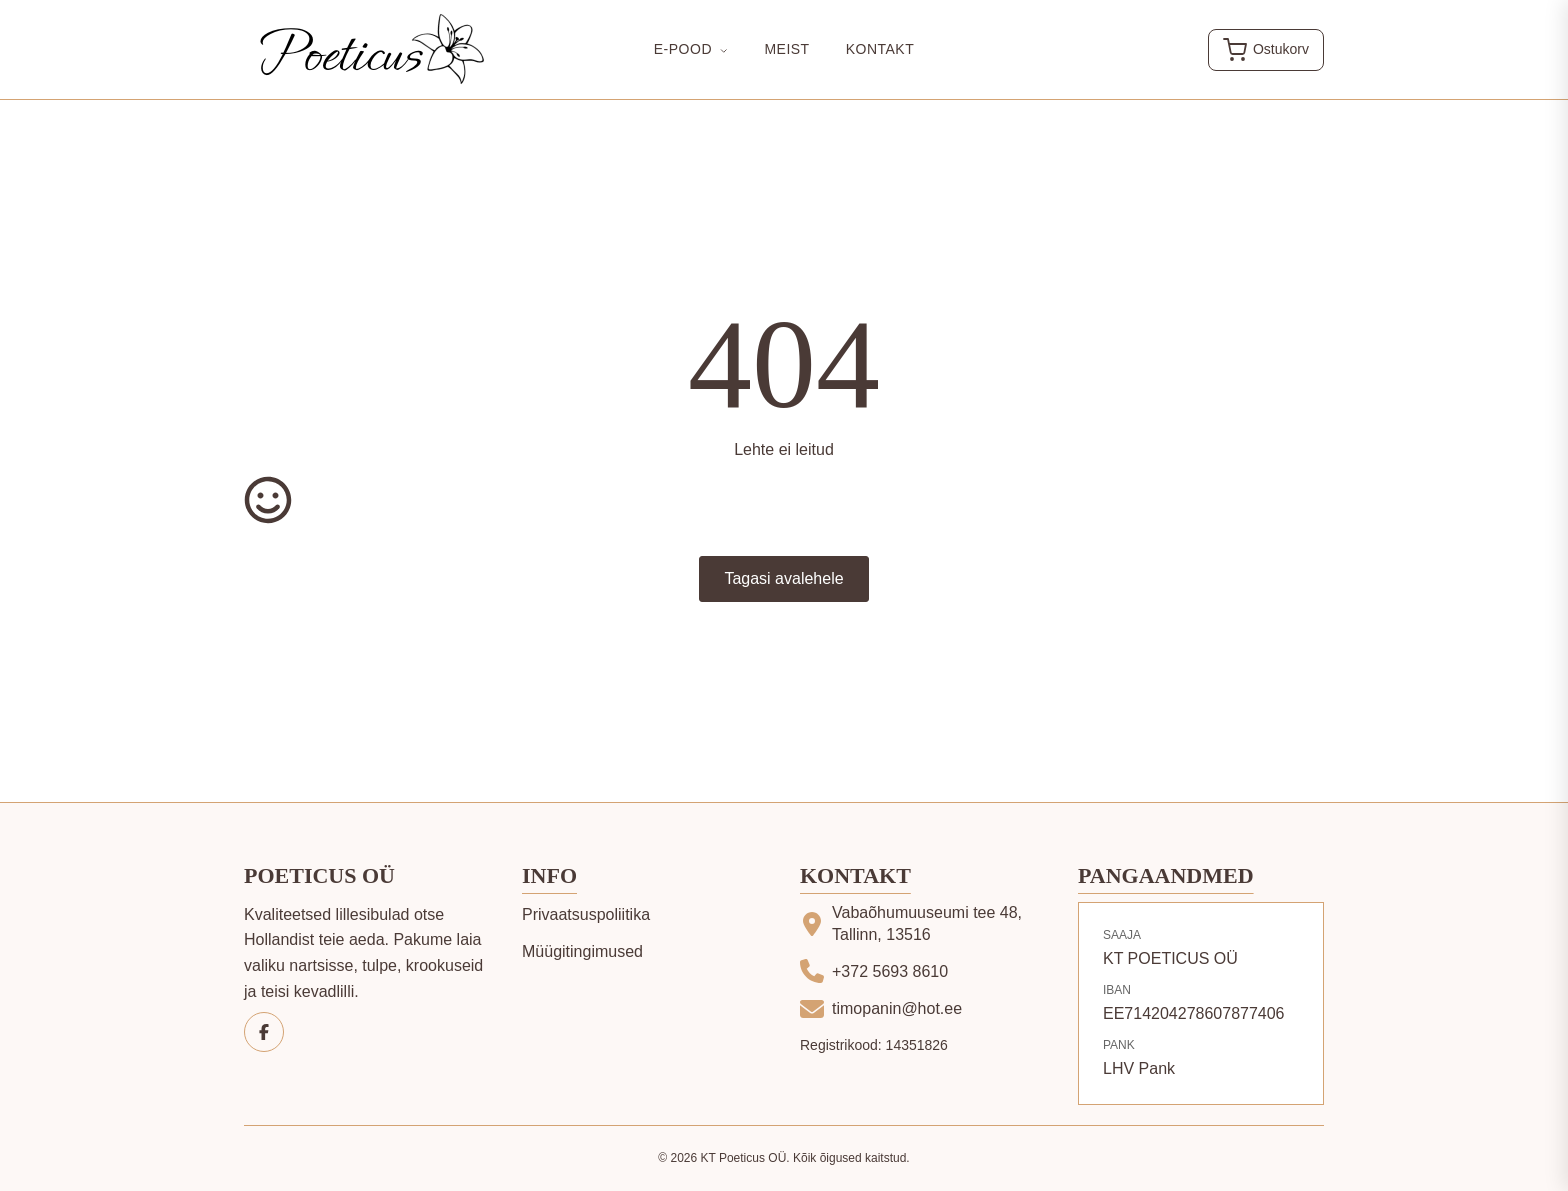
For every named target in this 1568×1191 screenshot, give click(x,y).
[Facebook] (264, 1032)
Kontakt (880, 49)
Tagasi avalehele (783, 578)
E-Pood (691, 49)
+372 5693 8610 (890, 971)
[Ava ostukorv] (1266, 50)
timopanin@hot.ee (897, 1008)
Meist (786, 49)
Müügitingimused (582, 951)
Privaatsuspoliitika (586, 914)
